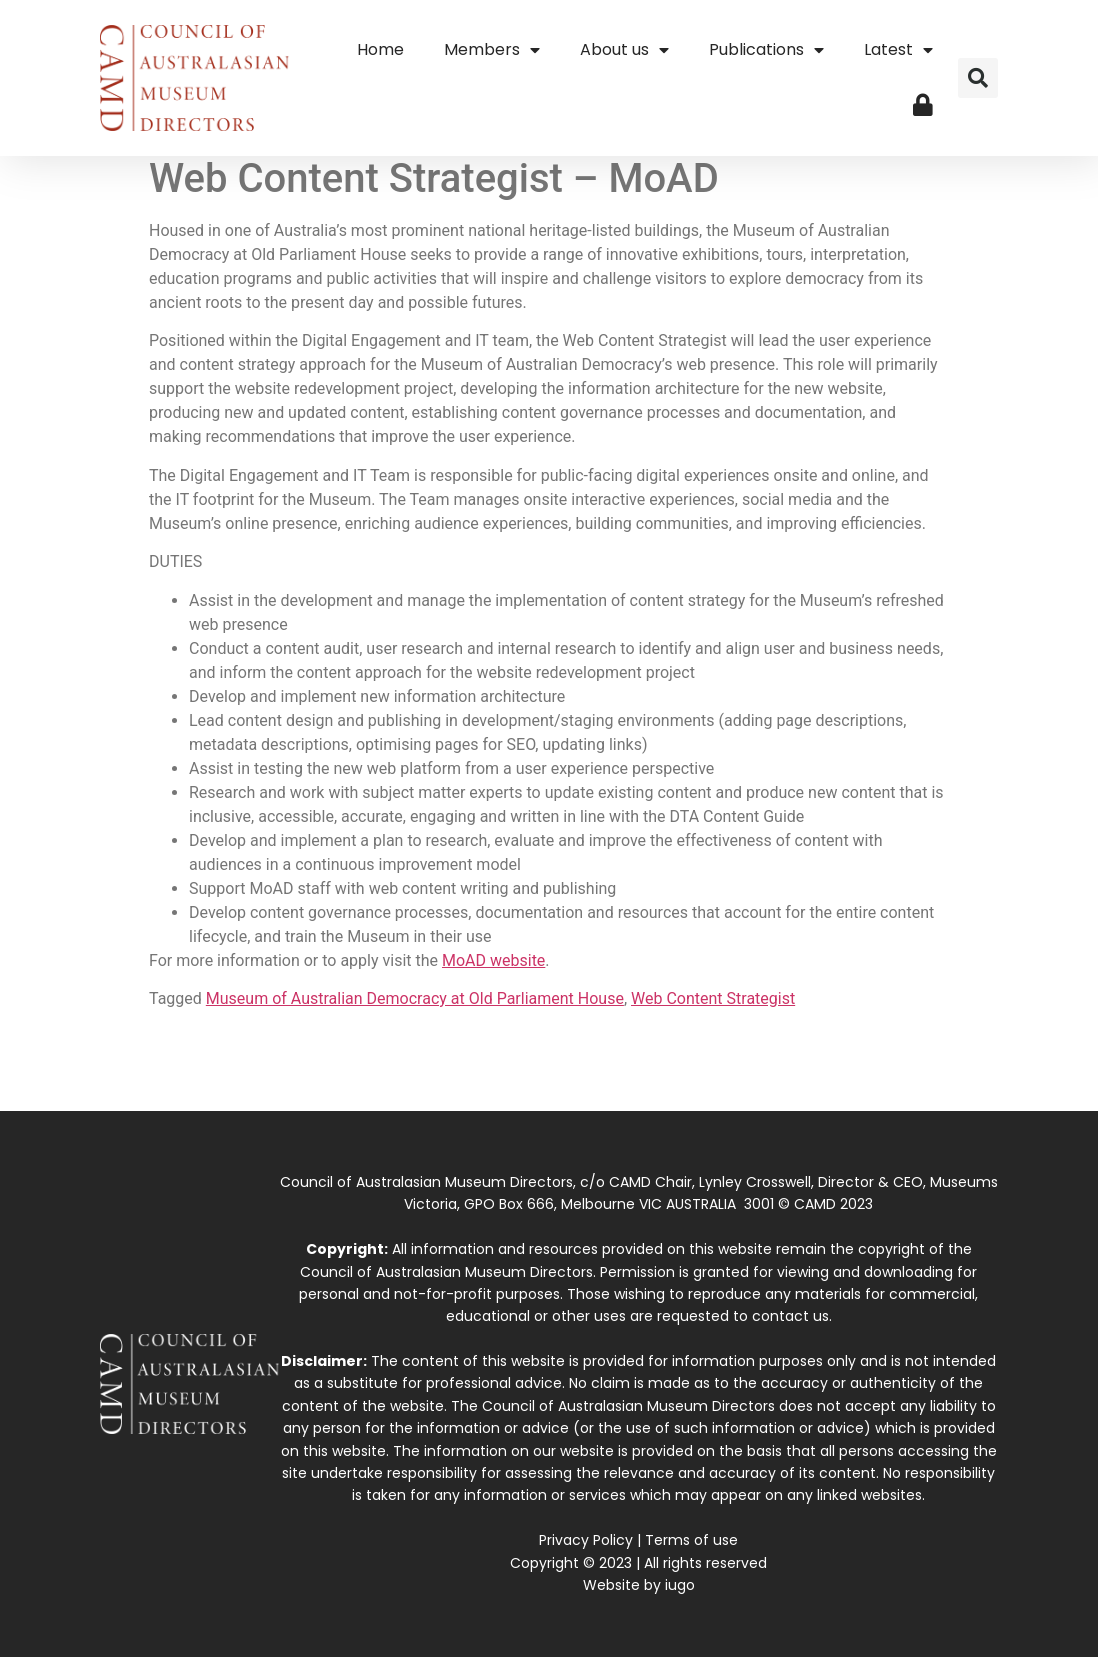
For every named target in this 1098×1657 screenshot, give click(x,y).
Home (380, 49)
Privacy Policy (586, 1540)
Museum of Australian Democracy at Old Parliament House (415, 998)
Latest (898, 50)
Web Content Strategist (713, 998)
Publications (766, 50)
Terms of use (691, 1540)
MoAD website (493, 960)
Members (492, 50)
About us (624, 50)
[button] (978, 78)
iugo (680, 1585)
